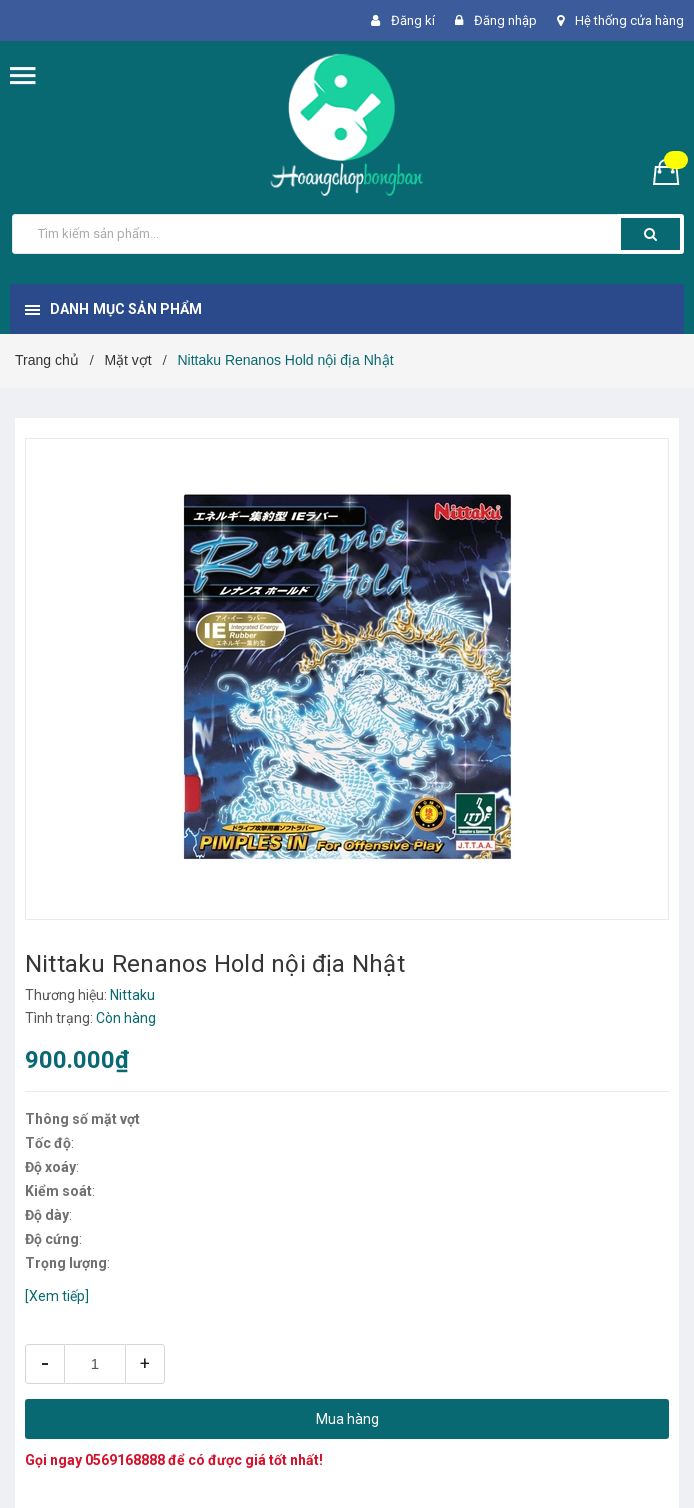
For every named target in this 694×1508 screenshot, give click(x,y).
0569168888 (125, 1460)
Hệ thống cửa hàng (629, 20)
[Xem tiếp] (57, 1296)
